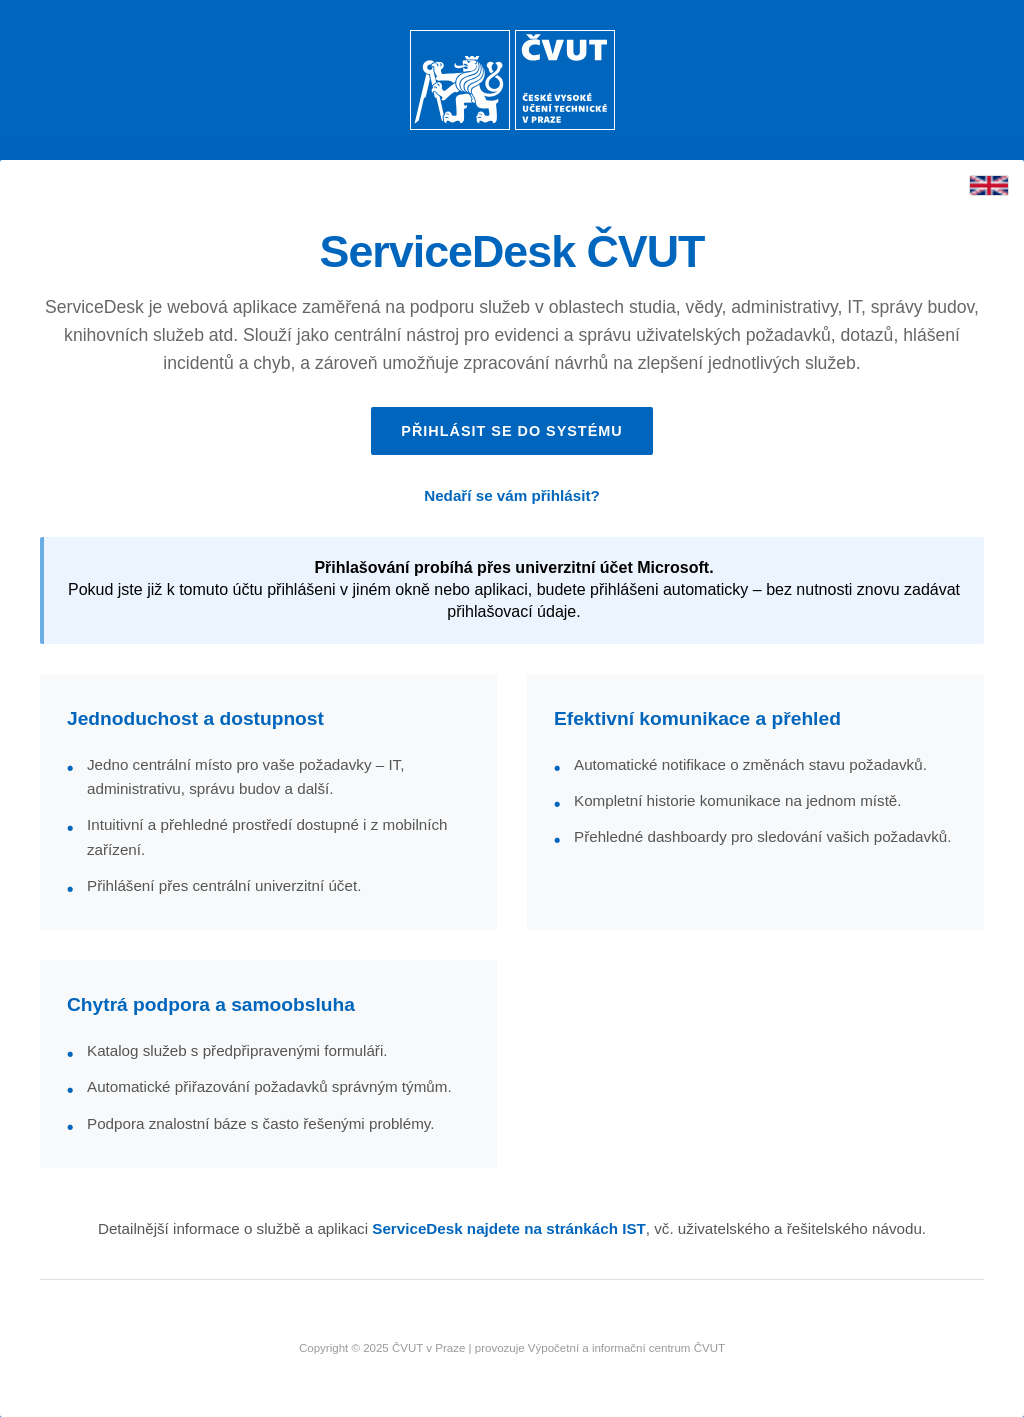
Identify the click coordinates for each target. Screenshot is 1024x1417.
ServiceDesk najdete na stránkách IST (509, 1228)
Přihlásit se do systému (511, 431)
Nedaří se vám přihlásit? (512, 495)
